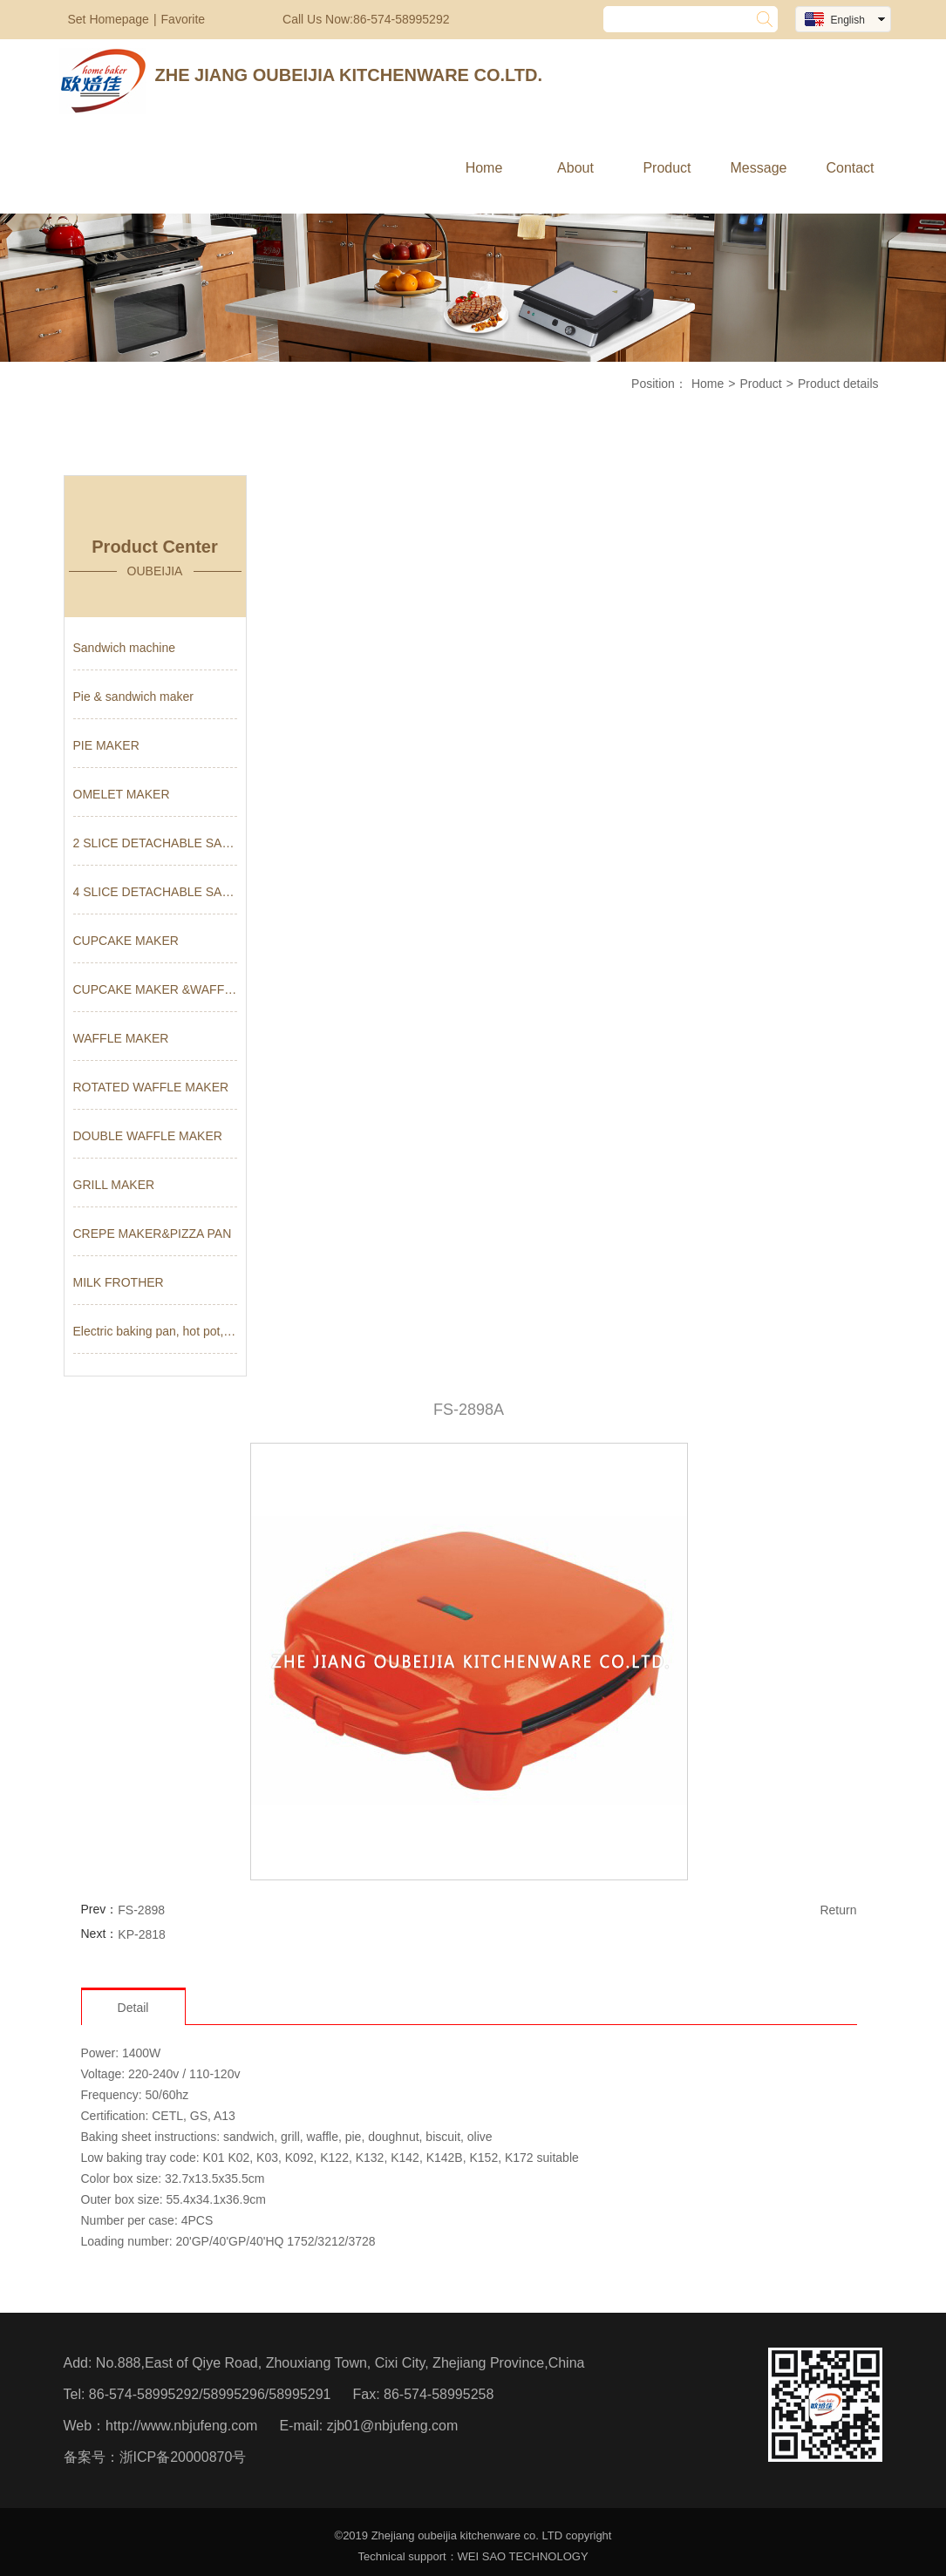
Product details (838, 384)
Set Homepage (108, 19)
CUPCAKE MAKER (126, 941)
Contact (850, 167)
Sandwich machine (124, 648)
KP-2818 (141, 1934)
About (575, 167)
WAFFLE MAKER (121, 1038)
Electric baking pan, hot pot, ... (155, 1331)
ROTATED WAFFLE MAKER (151, 1087)
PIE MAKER (106, 745)
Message (759, 167)
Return (838, 1910)
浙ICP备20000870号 (183, 2457)
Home (484, 167)
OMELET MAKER (121, 794)
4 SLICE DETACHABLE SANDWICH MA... (155, 892)
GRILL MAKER (114, 1185)
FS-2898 (141, 1910)
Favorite (183, 19)
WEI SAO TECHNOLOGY (523, 2556)
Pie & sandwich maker (133, 696)
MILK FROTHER (118, 1282)
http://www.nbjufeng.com (181, 2425)
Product (667, 167)
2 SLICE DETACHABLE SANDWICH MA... (155, 843)
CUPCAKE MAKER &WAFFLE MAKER (155, 989)
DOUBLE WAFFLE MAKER (147, 1136)
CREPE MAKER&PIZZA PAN (152, 1233)
